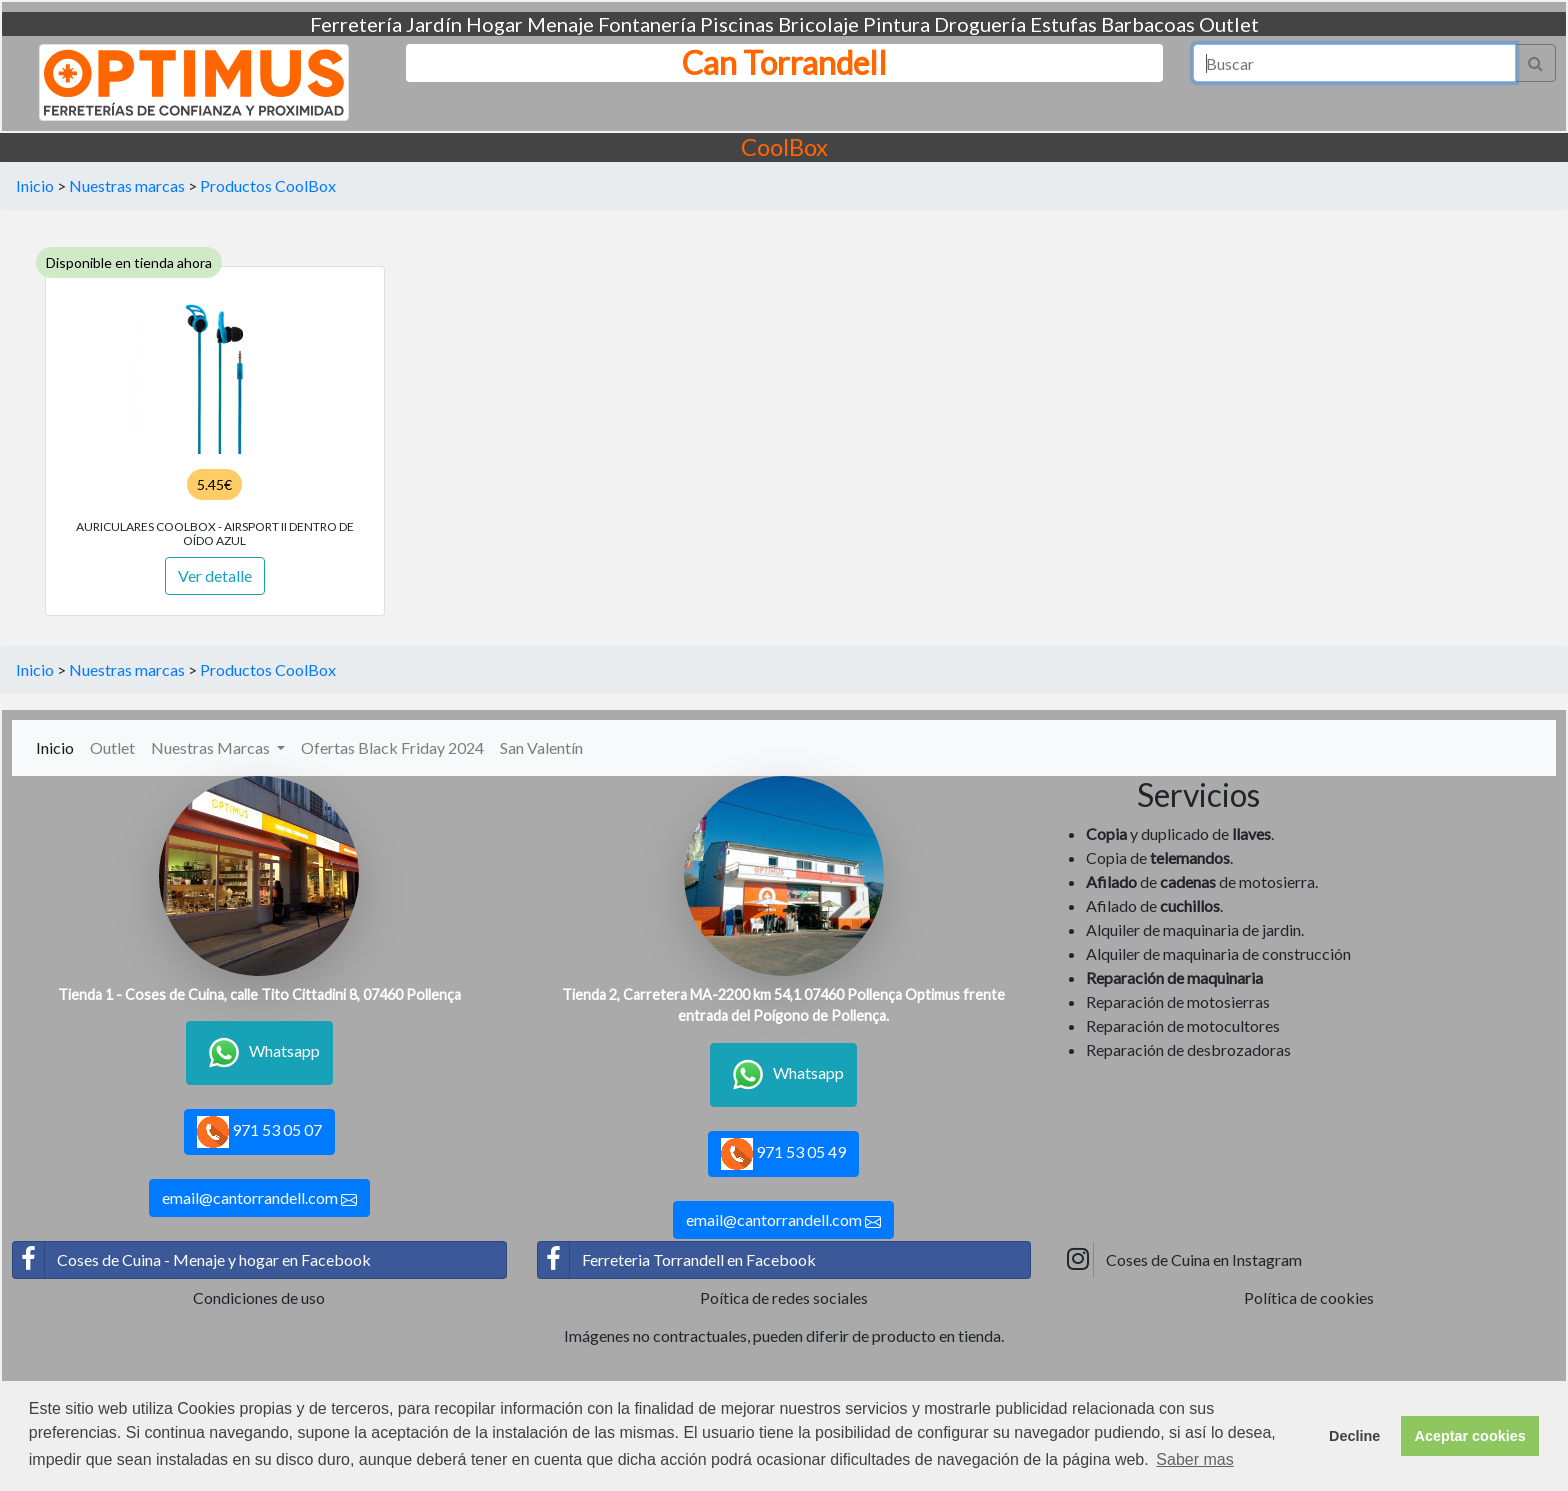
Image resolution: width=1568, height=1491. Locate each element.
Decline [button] (1354, 1436)
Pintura (896, 24)
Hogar (494, 24)
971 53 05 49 (783, 1154)
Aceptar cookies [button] (1470, 1436)
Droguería (980, 24)
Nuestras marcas (127, 185)
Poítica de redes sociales (784, 1297)
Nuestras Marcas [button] (212, 747)
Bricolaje (818, 24)
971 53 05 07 (259, 1132)
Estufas (1063, 24)
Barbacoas (1148, 24)
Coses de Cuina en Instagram (1182, 1260)
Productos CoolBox (268, 185)
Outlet (1229, 24)
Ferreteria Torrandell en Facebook (677, 1260)
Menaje (560, 24)
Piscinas (737, 24)
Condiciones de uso (259, 1297)
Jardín (434, 24)
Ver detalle (215, 575)
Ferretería (356, 24)
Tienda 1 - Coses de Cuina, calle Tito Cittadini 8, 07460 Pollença (259, 994)
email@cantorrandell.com (259, 1198)
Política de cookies (1309, 1297)
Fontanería (647, 24)
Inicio (35, 185)
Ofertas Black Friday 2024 (392, 747)
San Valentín (541, 747)
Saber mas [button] (1194, 1459)
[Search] (1355, 63)
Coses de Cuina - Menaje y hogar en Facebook (192, 1260)
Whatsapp (259, 1053)
